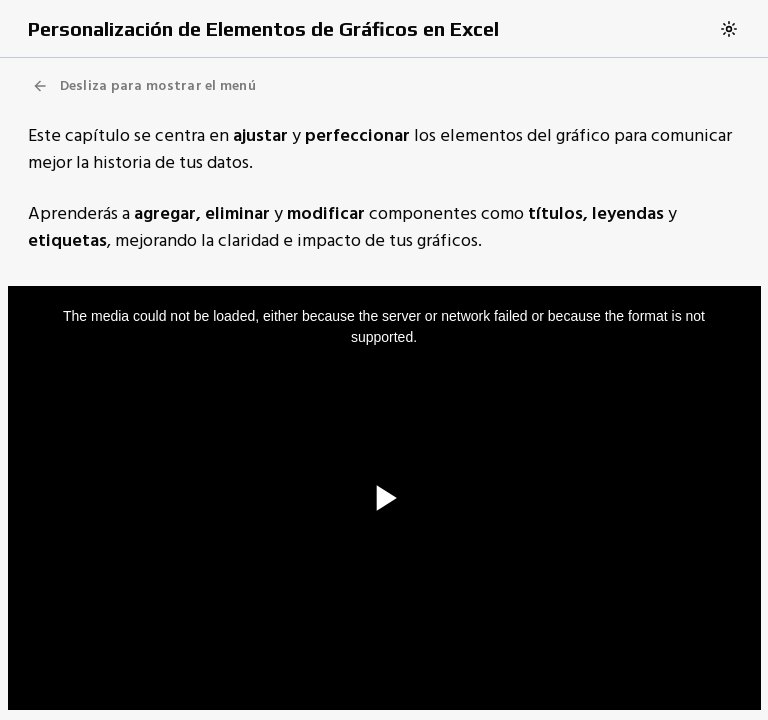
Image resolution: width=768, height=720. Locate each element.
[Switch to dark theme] (729, 29)
